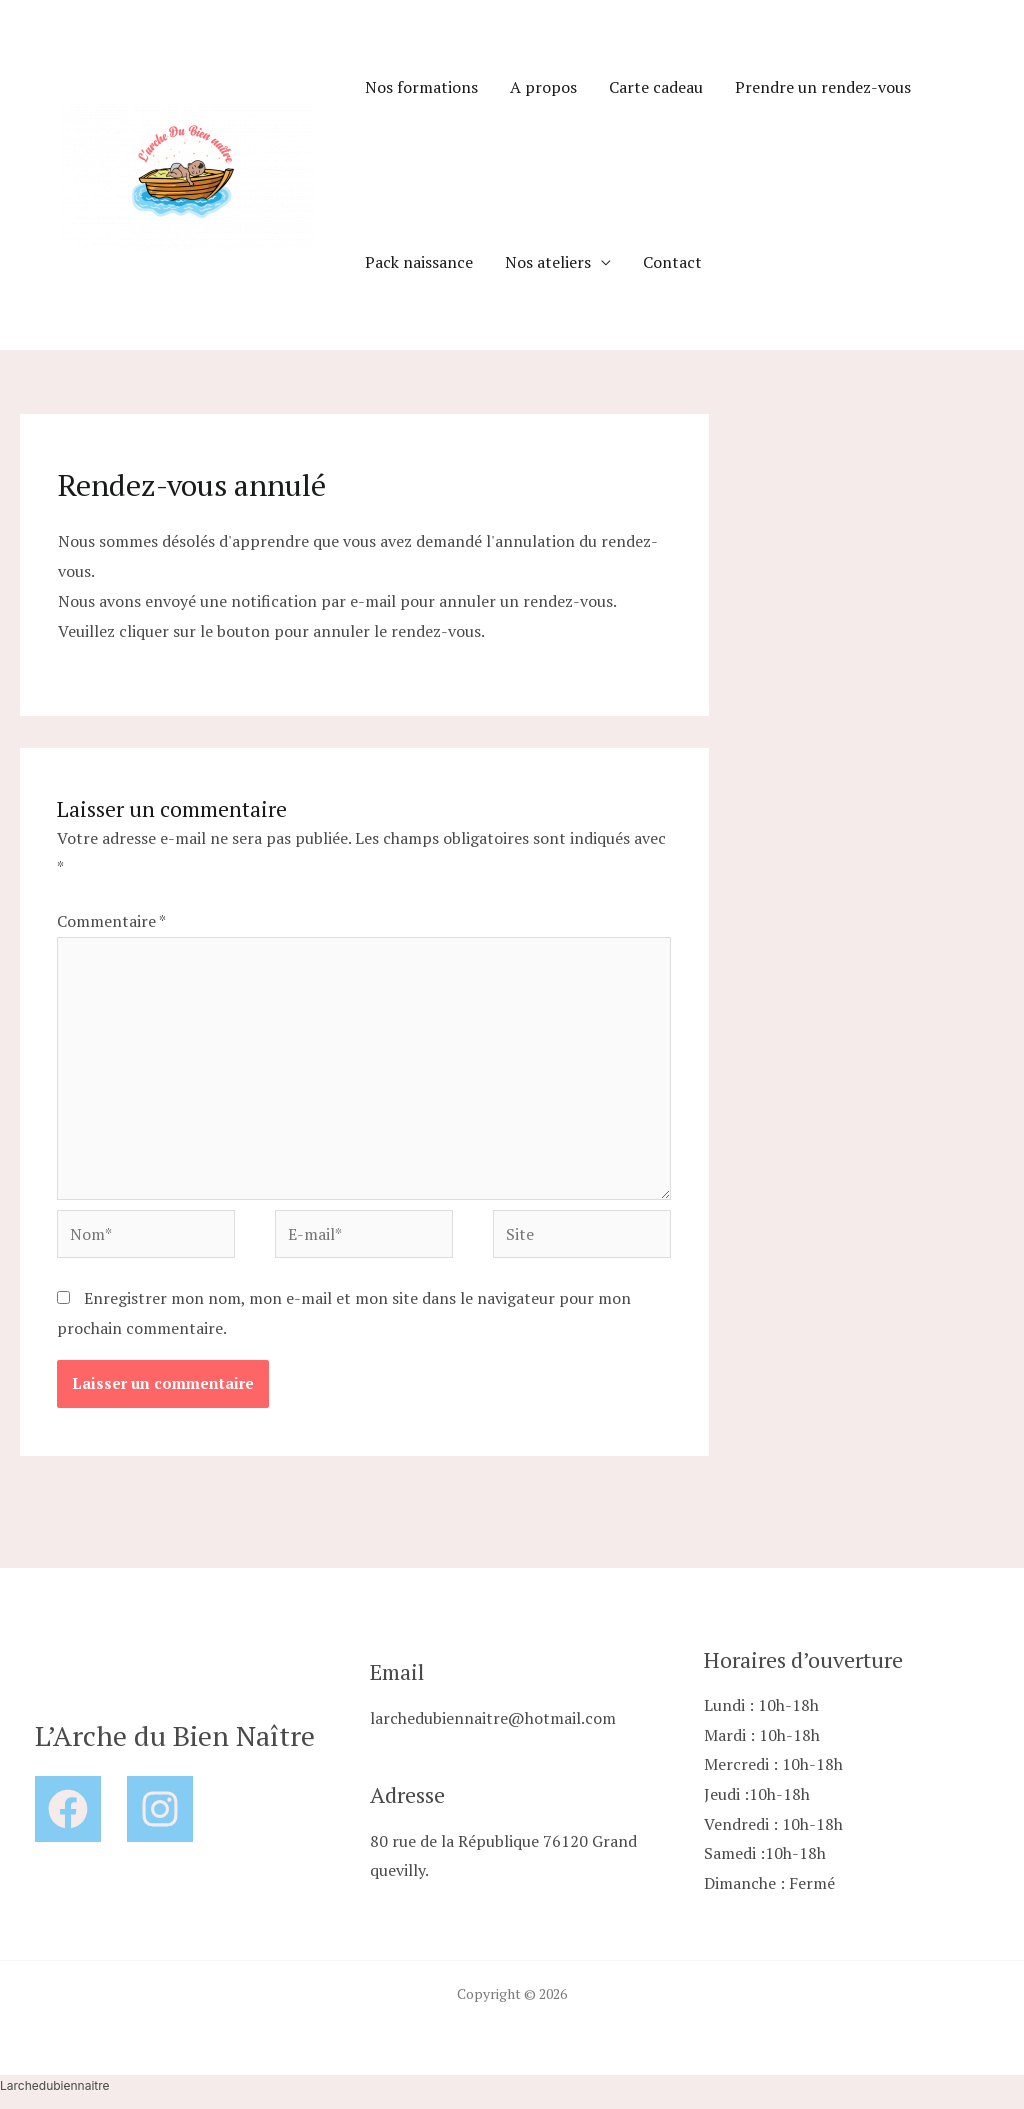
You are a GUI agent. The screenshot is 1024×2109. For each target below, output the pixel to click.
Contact (672, 262)
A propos (543, 87)
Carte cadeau (656, 87)
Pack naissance (419, 262)
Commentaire (111, 921)
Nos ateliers (548, 262)
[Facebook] (68, 1809)
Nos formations (421, 87)
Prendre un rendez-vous (823, 87)
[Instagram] (160, 1809)
